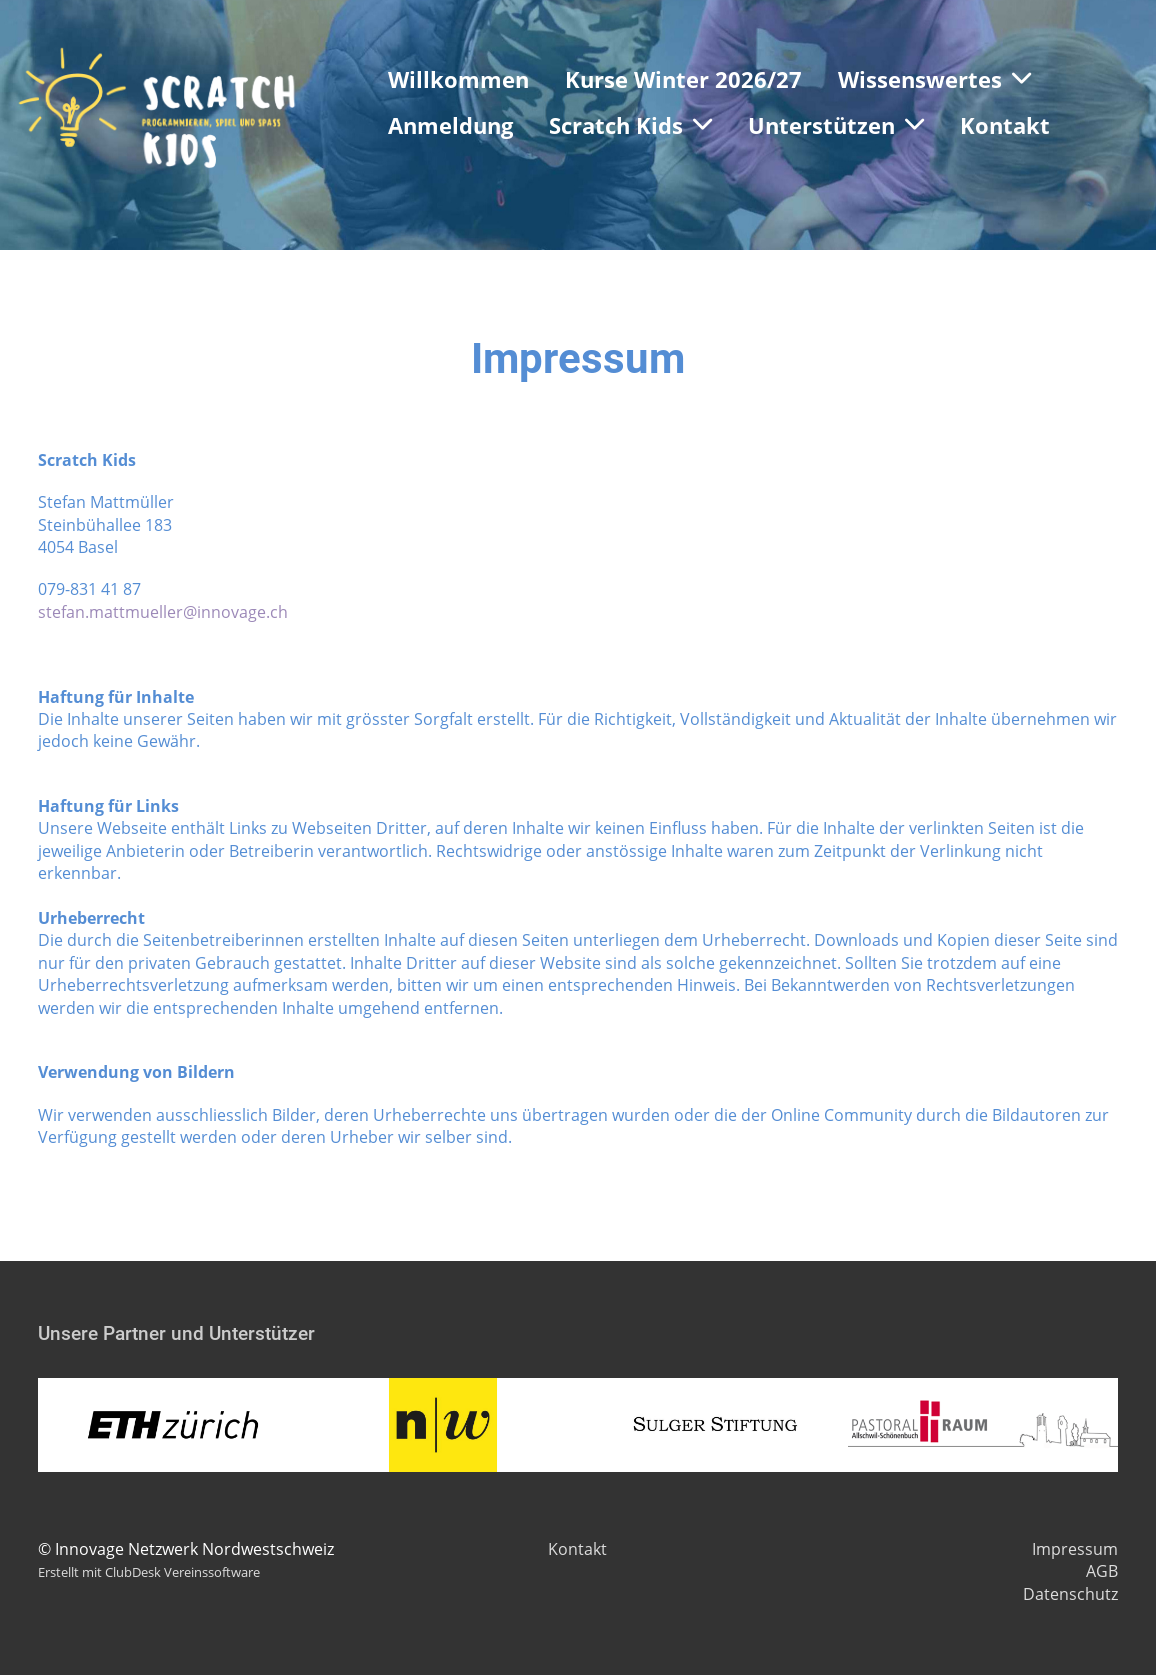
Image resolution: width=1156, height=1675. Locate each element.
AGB (1102, 1571)
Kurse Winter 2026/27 (683, 79)
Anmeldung (450, 125)
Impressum (1075, 1549)
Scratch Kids (630, 125)
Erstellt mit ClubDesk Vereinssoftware (149, 1572)
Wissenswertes (934, 79)
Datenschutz (1070, 1594)
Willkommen (458, 79)
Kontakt (1005, 125)
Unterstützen (836, 125)
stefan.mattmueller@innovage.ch (163, 612)
